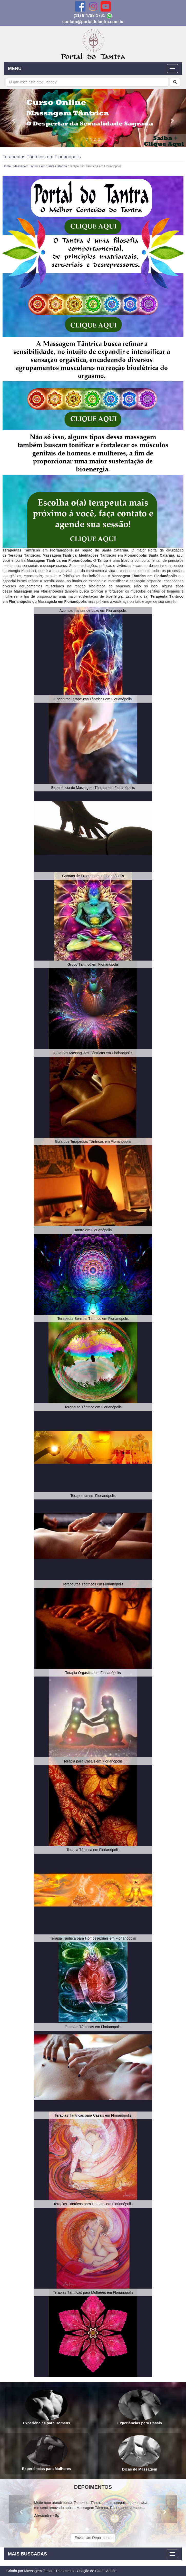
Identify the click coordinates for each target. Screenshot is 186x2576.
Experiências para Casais (139, 2407)
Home (7, 166)
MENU (15, 68)
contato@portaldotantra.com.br (93, 22)
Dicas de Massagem (139, 2453)
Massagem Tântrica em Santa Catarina (40, 166)
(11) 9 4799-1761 (89, 15)
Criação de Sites (90, 2571)
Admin (111, 2571)
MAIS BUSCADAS (27, 2553)
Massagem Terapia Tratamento (49, 2571)
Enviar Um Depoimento (93, 2538)
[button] (14, 118)
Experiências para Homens (46, 2407)
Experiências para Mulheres (46, 2453)
